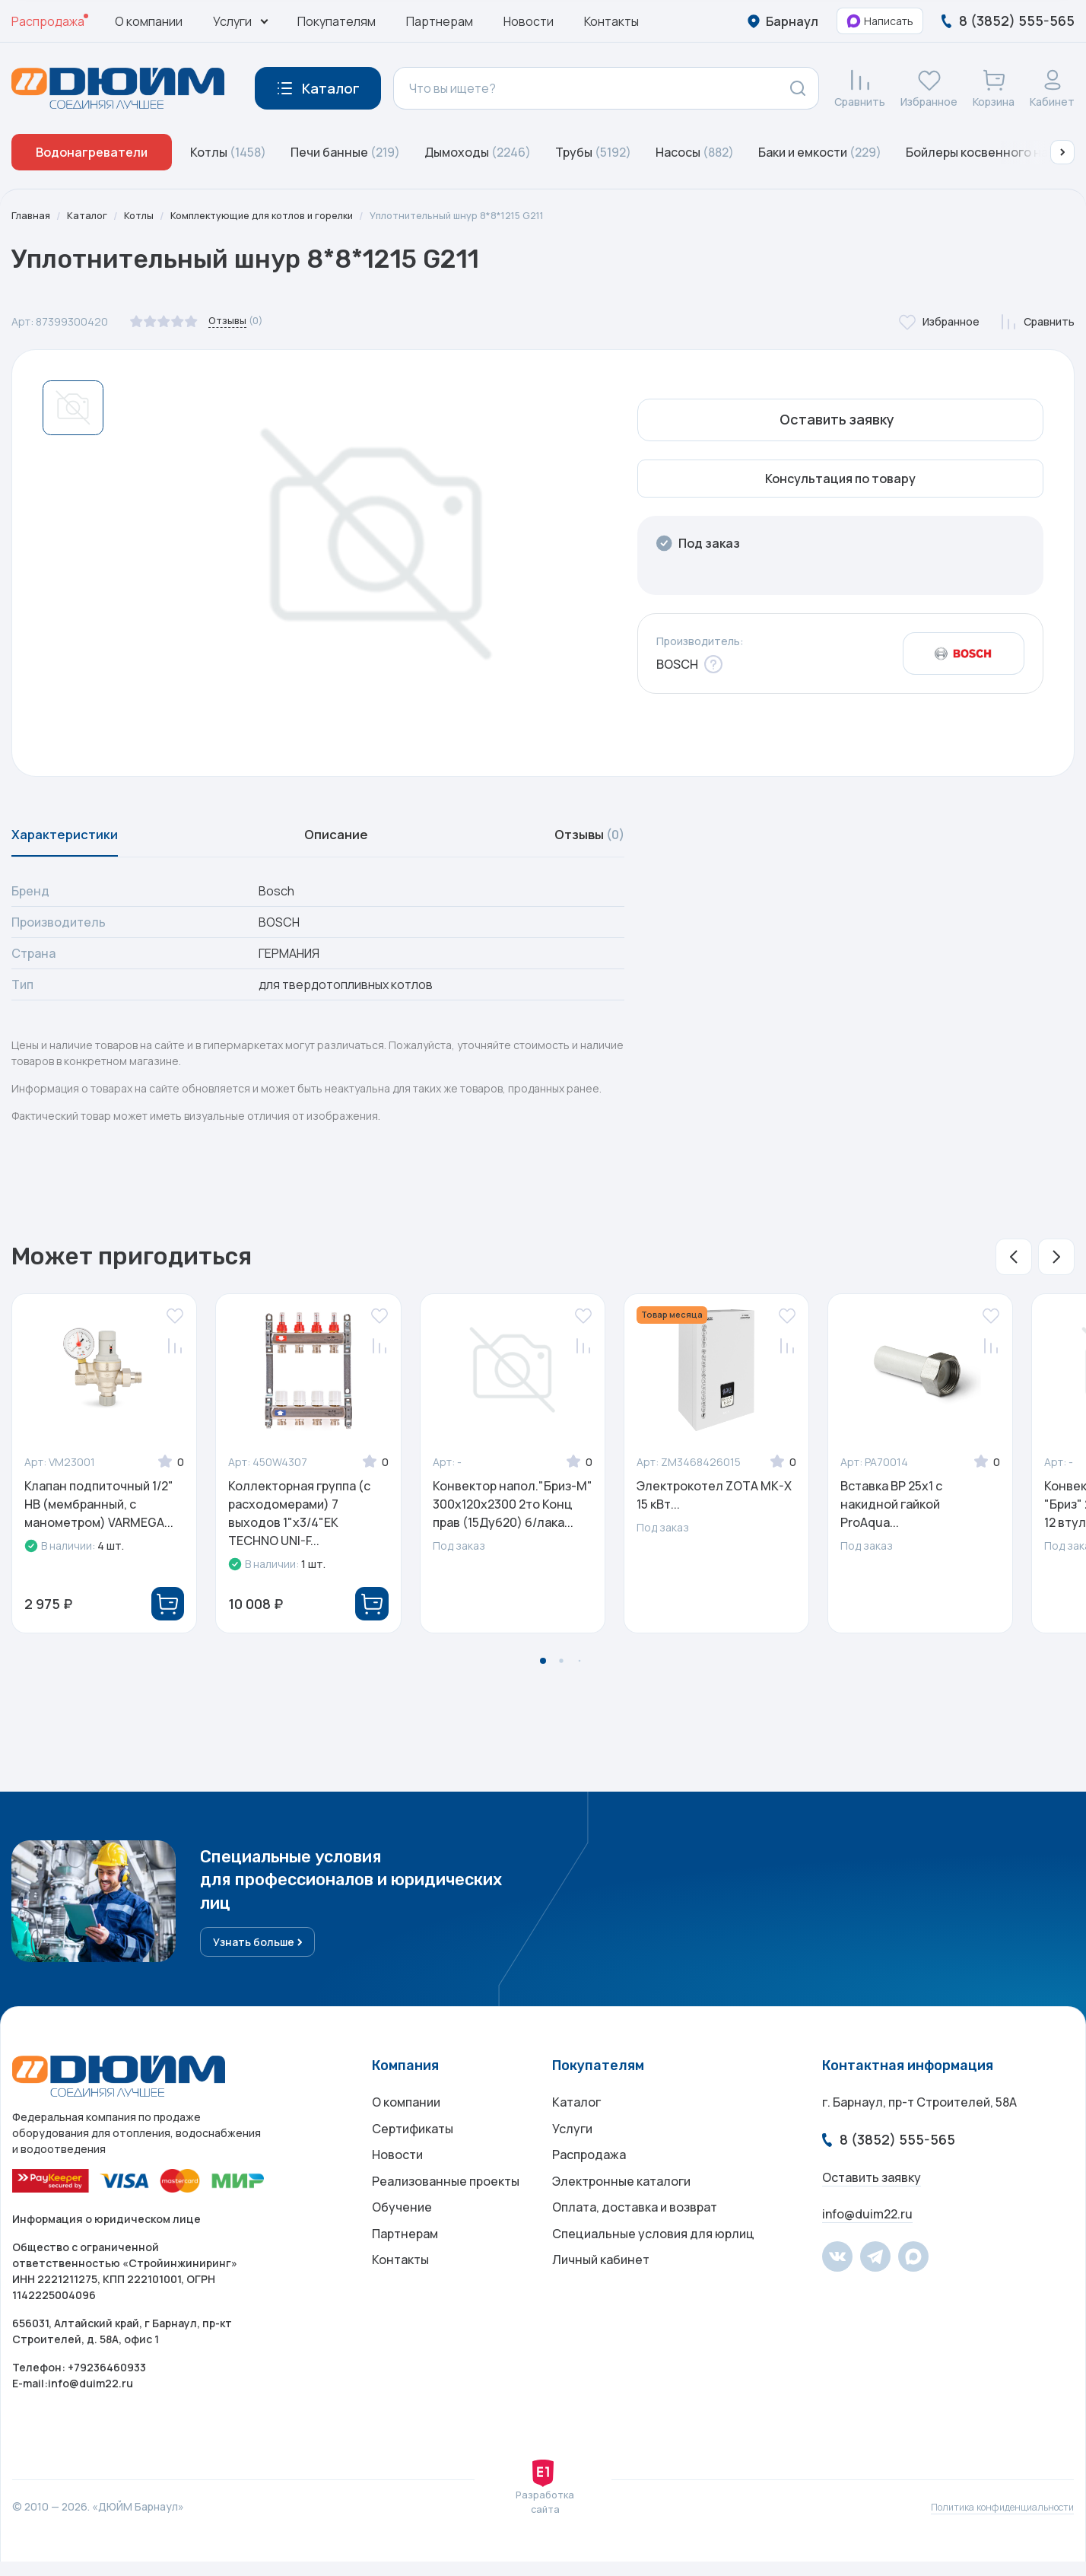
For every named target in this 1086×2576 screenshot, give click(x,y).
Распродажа (47, 21)
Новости (528, 21)
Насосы (695, 152)
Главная (31, 215)
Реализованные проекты (445, 2208)
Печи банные (345, 152)
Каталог (90, 215)
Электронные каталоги (621, 2208)
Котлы (228, 152)
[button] (1062, 152)
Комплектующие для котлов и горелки (278, 215)
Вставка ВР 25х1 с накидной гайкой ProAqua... (891, 1513)
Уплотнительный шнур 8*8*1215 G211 (490, 215)
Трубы (593, 152)
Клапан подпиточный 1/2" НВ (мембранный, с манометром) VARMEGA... (98, 1513)
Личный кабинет (600, 2299)
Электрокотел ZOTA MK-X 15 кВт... (714, 1504)
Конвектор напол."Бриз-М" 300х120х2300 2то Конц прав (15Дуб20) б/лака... (512, 1513)
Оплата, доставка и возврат (634, 2239)
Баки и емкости (819, 152)
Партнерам (439, 21)
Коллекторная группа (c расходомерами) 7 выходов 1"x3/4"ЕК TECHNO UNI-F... (299, 1522)
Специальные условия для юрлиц (653, 2269)
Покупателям (336, 21)
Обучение (402, 2239)
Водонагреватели (92, 152)
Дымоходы (477, 152)
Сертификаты (412, 2147)
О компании (149, 21)
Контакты (611, 21)
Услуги (572, 2147)
